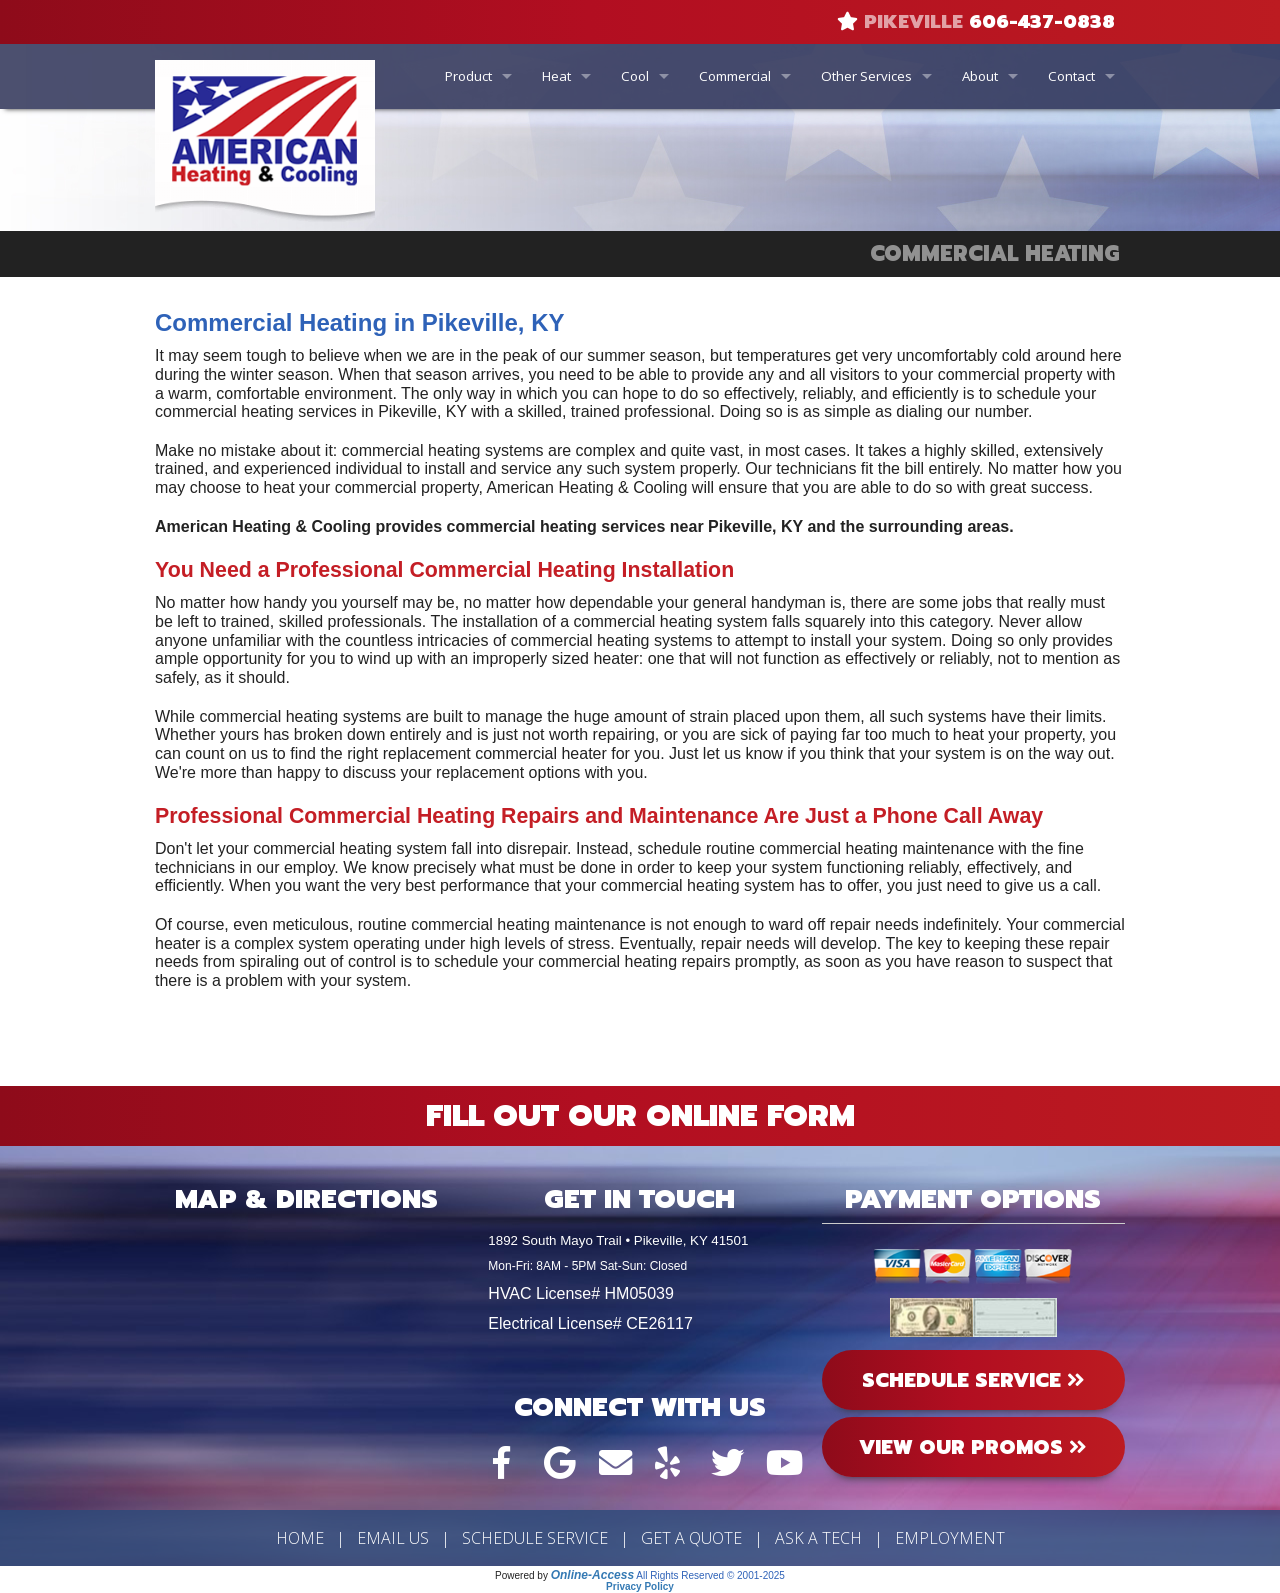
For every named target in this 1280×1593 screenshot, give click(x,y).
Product (468, 76)
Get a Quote (691, 1538)
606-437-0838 (1042, 22)
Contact (1071, 76)
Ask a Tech (818, 1538)
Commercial (735, 76)
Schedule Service (535, 1538)
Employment (950, 1538)
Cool (635, 76)
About (980, 76)
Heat (556, 76)
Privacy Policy (640, 1586)
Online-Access (592, 1575)
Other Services (866, 76)
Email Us (393, 1538)
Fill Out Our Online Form (640, 1116)
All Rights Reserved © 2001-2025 (710, 1575)
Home (300, 1538)
